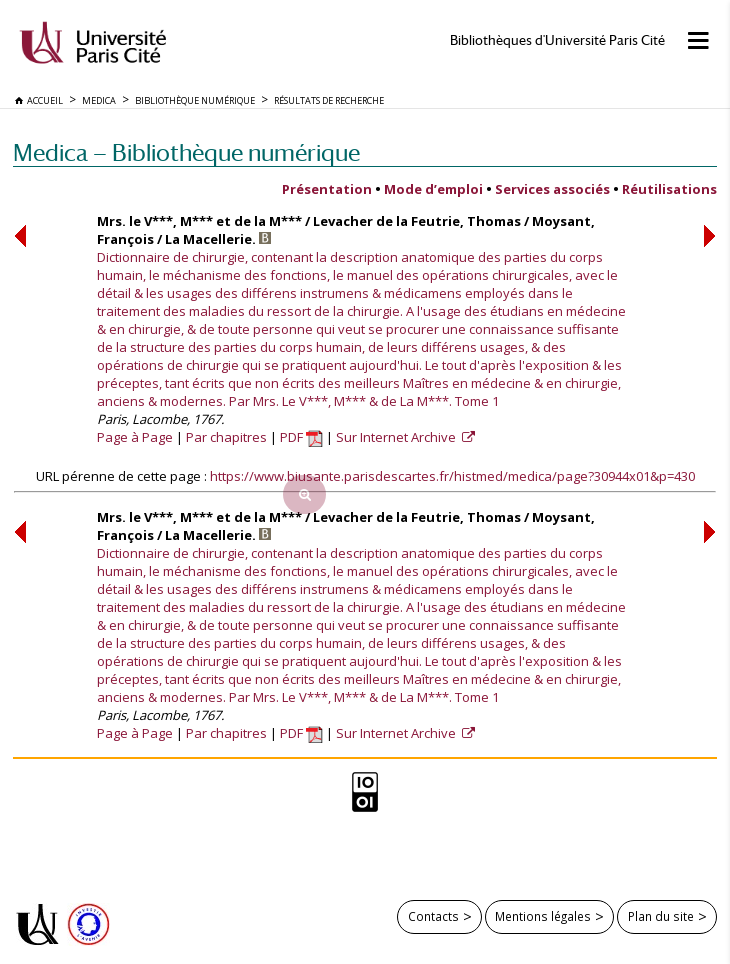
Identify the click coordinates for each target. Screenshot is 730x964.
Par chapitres (226, 437)
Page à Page (135, 437)
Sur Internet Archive (397, 437)
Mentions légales (543, 916)
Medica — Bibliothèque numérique (186, 152)
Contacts (433, 916)
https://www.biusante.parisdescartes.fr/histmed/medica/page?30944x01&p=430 (452, 476)
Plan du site (661, 916)
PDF (301, 437)
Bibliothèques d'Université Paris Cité (557, 40)
